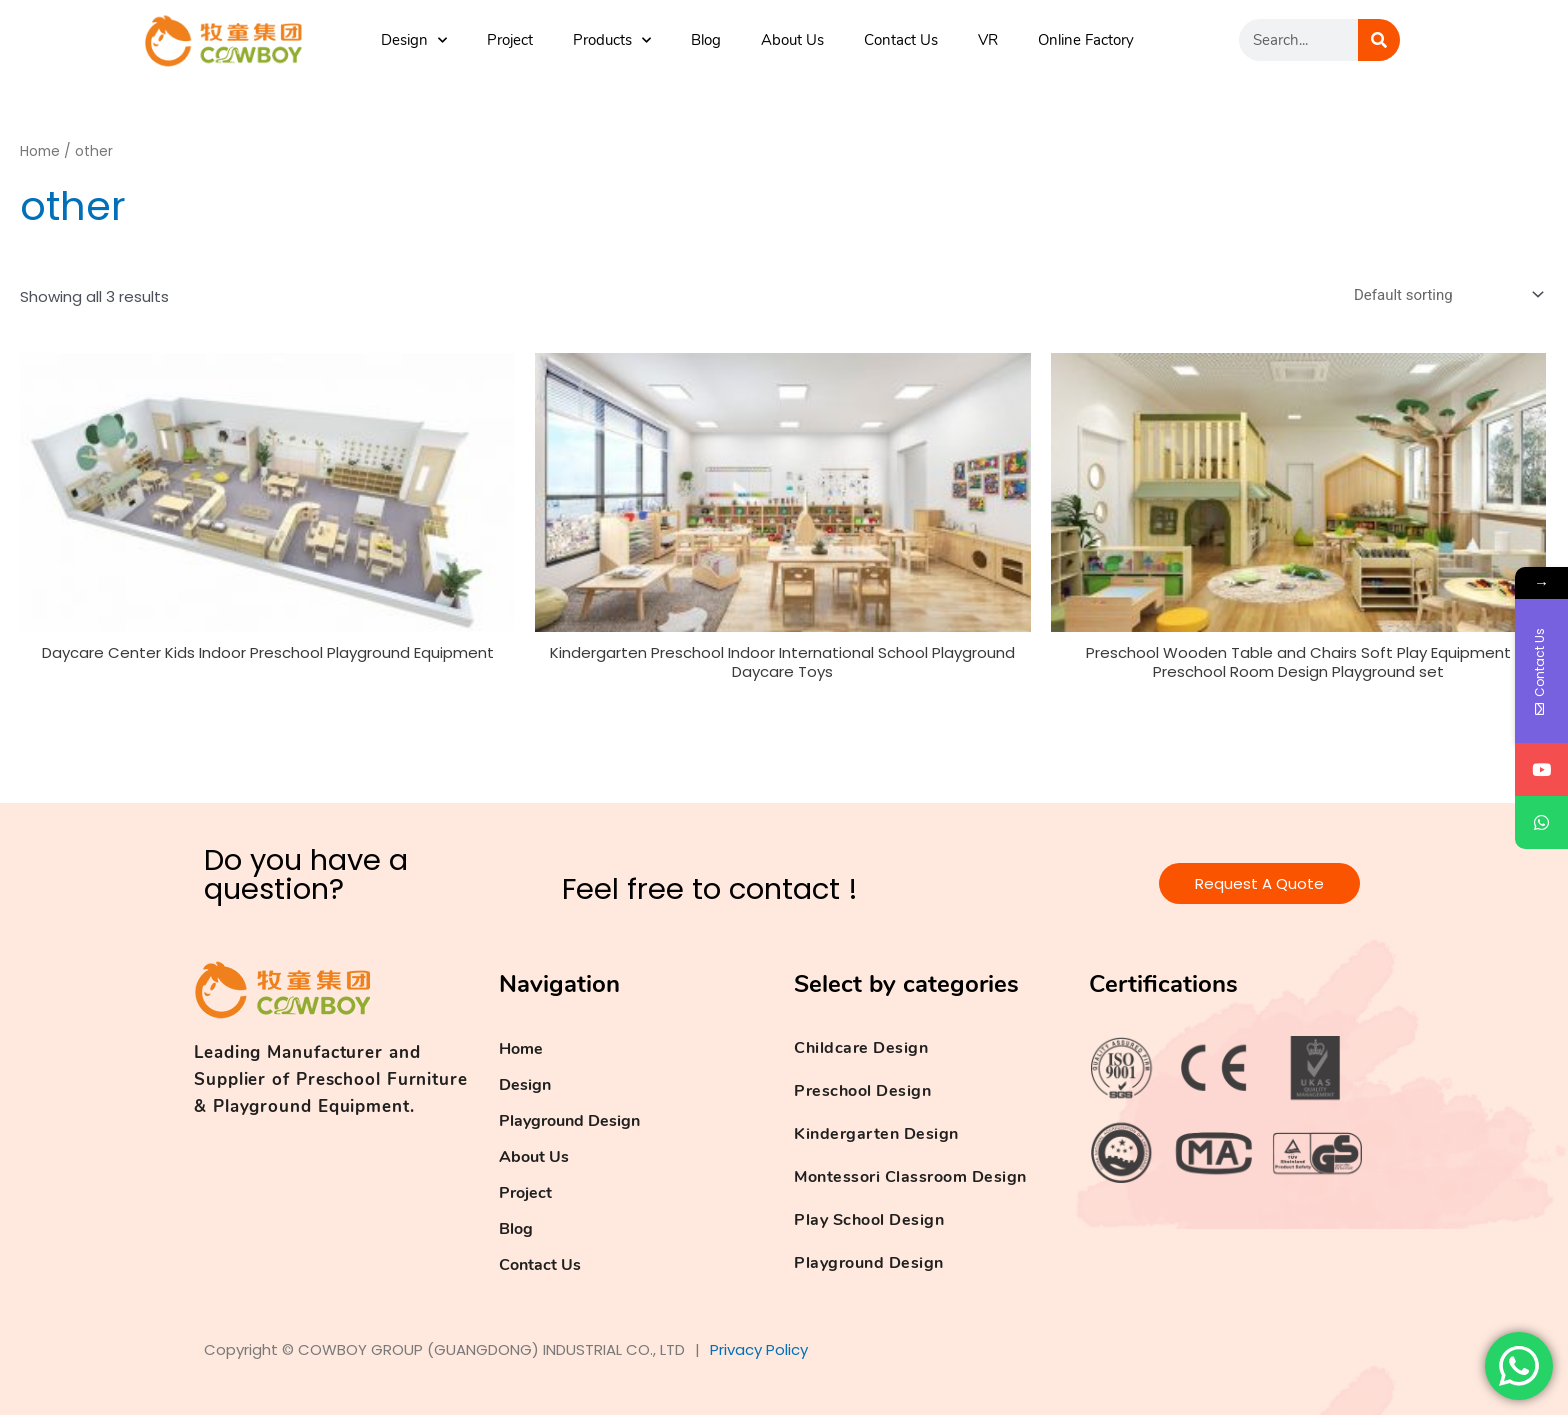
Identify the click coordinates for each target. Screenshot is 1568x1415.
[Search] (1379, 40)
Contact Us (901, 40)
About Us (792, 40)
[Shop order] (1445, 295)
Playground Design (569, 1121)
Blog (706, 40)
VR (988, 40)
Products (612, 40)
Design (414, 40)
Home (40, 151)
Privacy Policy (759, 1349)
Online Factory (1086, 40)
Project (510, 40)
